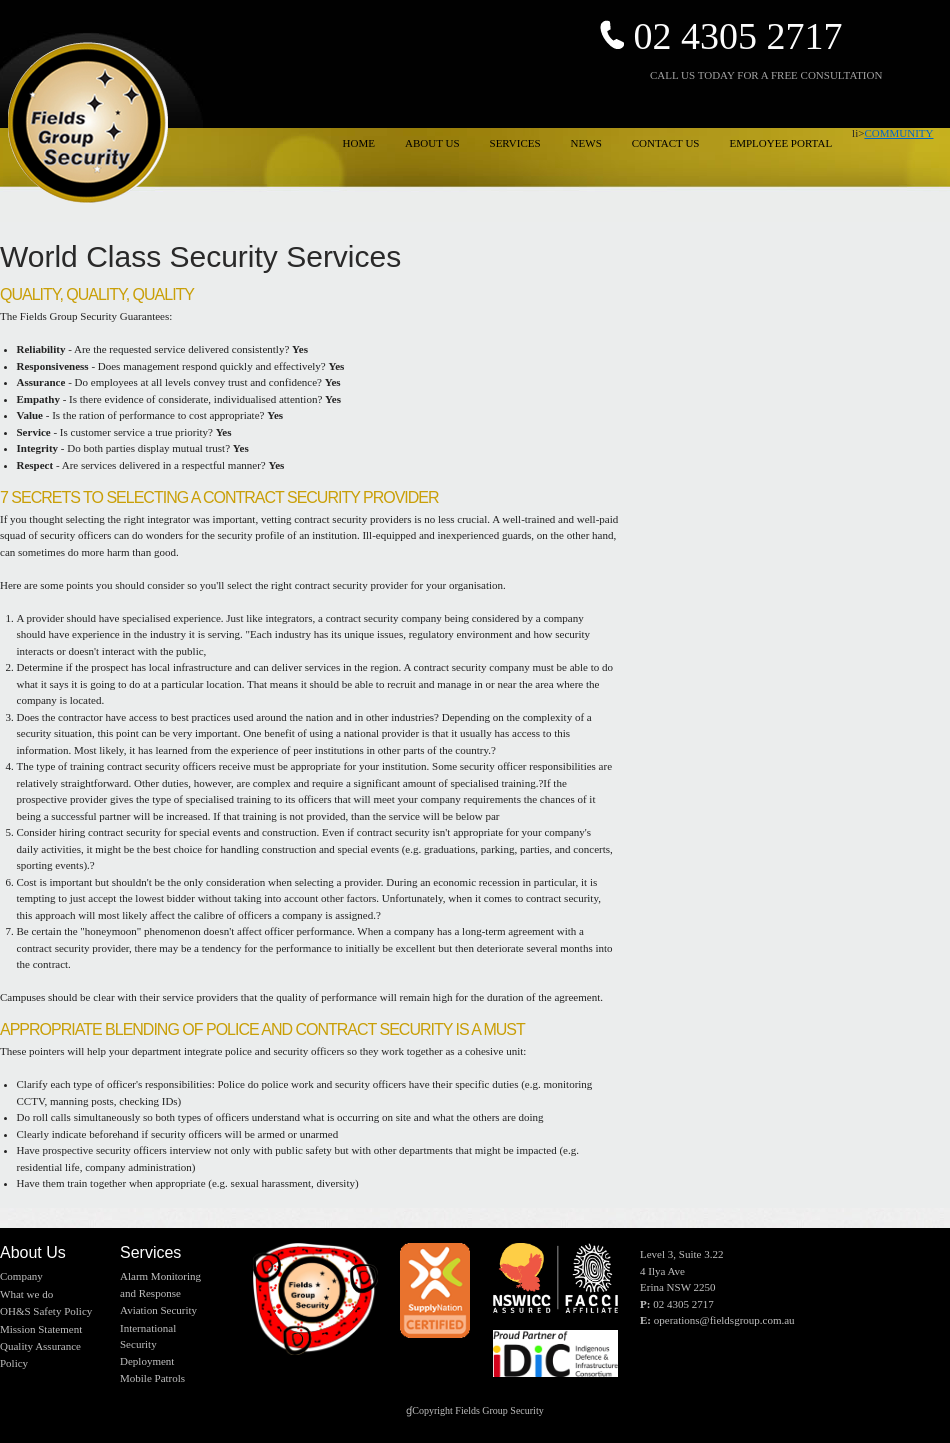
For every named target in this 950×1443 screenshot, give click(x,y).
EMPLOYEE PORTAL (780, 143)
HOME (359, 143)
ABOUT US (432, 143)
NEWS (586, 143)
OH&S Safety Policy (46, 1311)
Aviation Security (158, 1310)
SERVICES (515, 143)
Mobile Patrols (152, 1378)
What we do (26, 1294)
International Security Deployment (148, 1344)
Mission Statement (41, 1329)
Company (21, 1276)
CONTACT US (666, 143)
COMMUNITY (898, 133)
